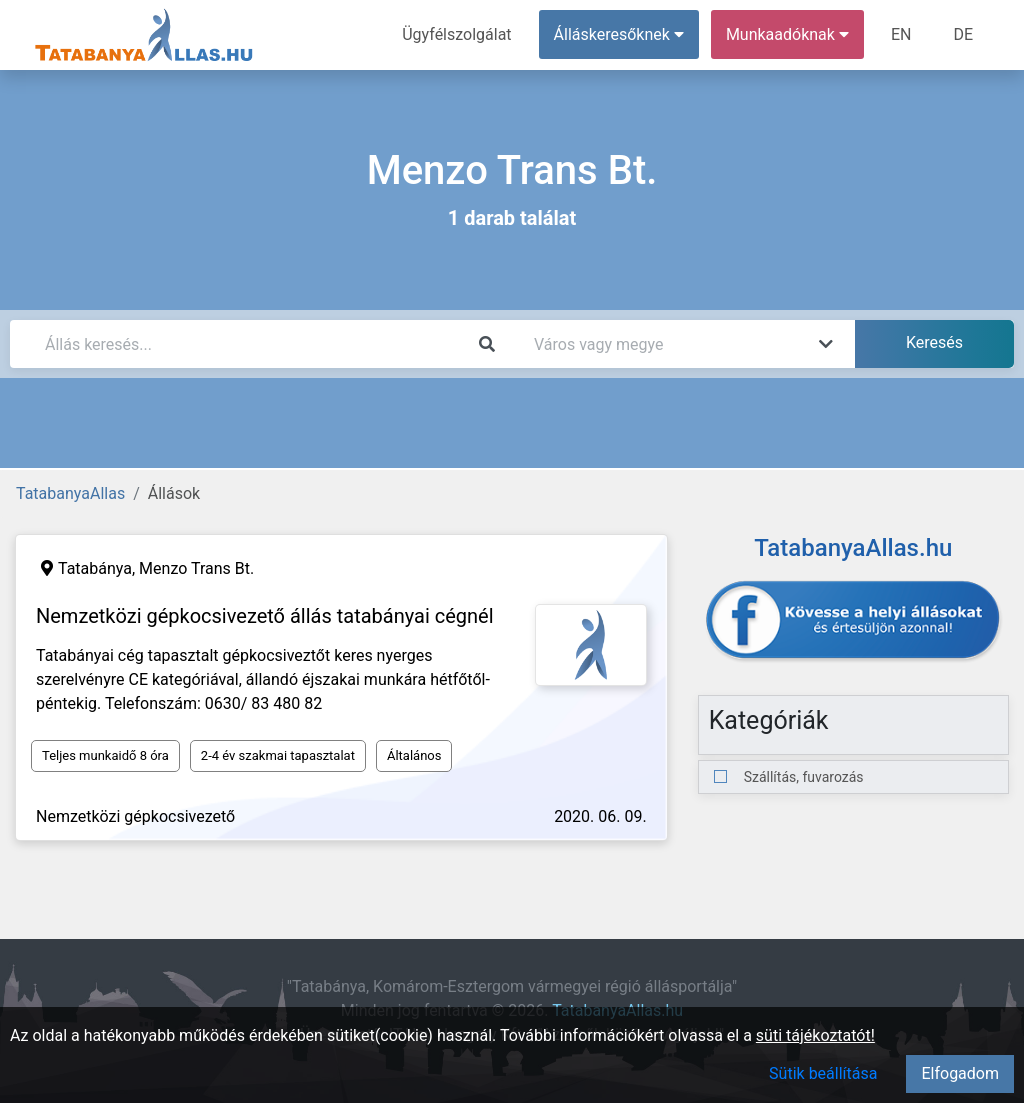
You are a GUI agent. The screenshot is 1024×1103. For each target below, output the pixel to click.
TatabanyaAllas (70, 493)
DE (963, 34)
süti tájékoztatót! (815, 1035)
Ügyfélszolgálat (456, 34)
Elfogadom (960, 1073)
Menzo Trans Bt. (196, 568)
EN (901, 34)
